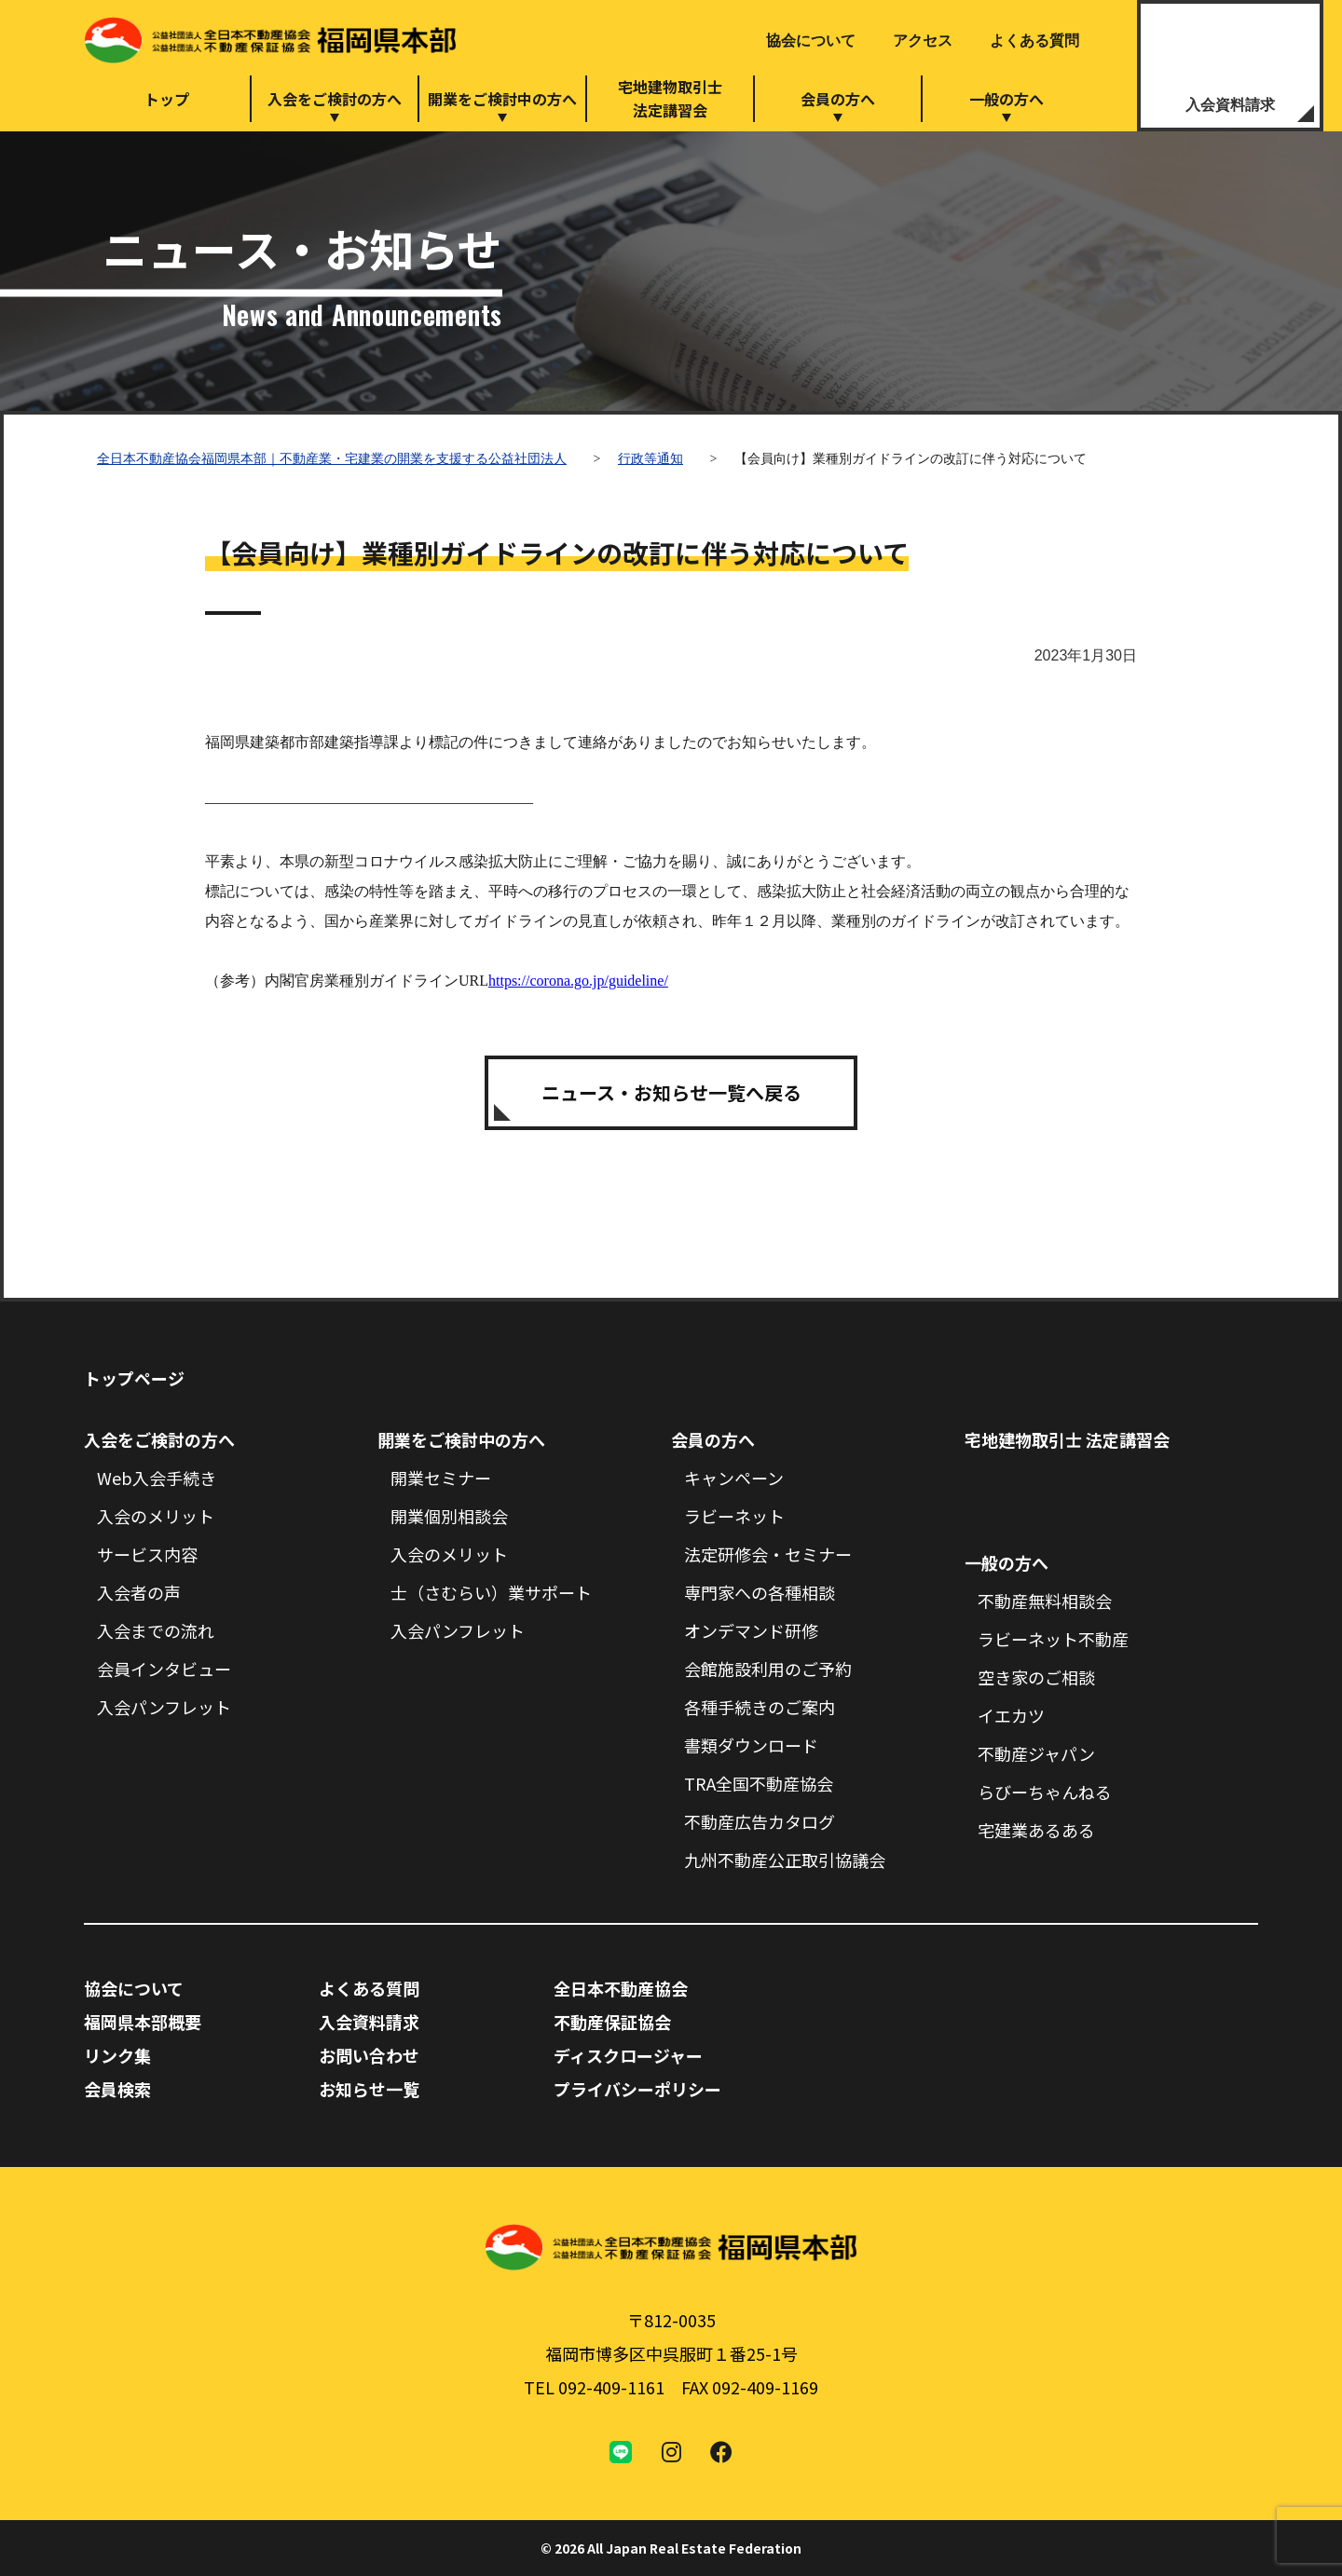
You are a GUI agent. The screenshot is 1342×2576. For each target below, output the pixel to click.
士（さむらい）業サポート (491, 1592)
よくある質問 (1034, 40)
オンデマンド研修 (751, 1630)
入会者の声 (139, 1592)
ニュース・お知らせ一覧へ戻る (671, 1092)
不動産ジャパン (1036, 1753)
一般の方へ (1006, 99)
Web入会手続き (156, 1477)
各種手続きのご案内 (759, 1707)
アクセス (922, 40)
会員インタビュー (164, 1668)
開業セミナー (440, 1477)
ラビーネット (734, 1516)
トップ (166, 99)
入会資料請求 (1230, 105)
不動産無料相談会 (1045, 1600)
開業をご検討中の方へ (502, 99)
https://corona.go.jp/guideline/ (578, 980)
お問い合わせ (369, 2055)
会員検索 (117, 2089)
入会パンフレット (164, 1707)
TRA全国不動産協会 (758, 1783)
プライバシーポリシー (637, 2089)
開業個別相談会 (449, 1516)
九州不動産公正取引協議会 (784, 1859)
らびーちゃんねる (1045, 1791)
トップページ (134, 1378)
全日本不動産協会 (621, 1988)
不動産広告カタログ (759, 1821)
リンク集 (117, 2055)
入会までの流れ (155, 1630)
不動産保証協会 (612, 2022)
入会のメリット (155, 1516)
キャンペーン (734, 1477)
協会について (811, 40)
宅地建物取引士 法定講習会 (1067, 1439)
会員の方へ (838, 99)
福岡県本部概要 (142, 2022)
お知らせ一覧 (369, 2089)
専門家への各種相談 (759, 1592)
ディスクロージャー (628, 2055)
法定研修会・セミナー (768, 1554)
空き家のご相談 (1036, 1677)
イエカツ (1011, 1715)
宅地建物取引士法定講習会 (670, 98)
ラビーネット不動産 (1053, 1639)
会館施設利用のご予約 (768, 1668)
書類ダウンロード (751, 1745)
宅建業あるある (1036, 1830)
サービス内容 (147, 1554)
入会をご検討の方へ (334, 99)
